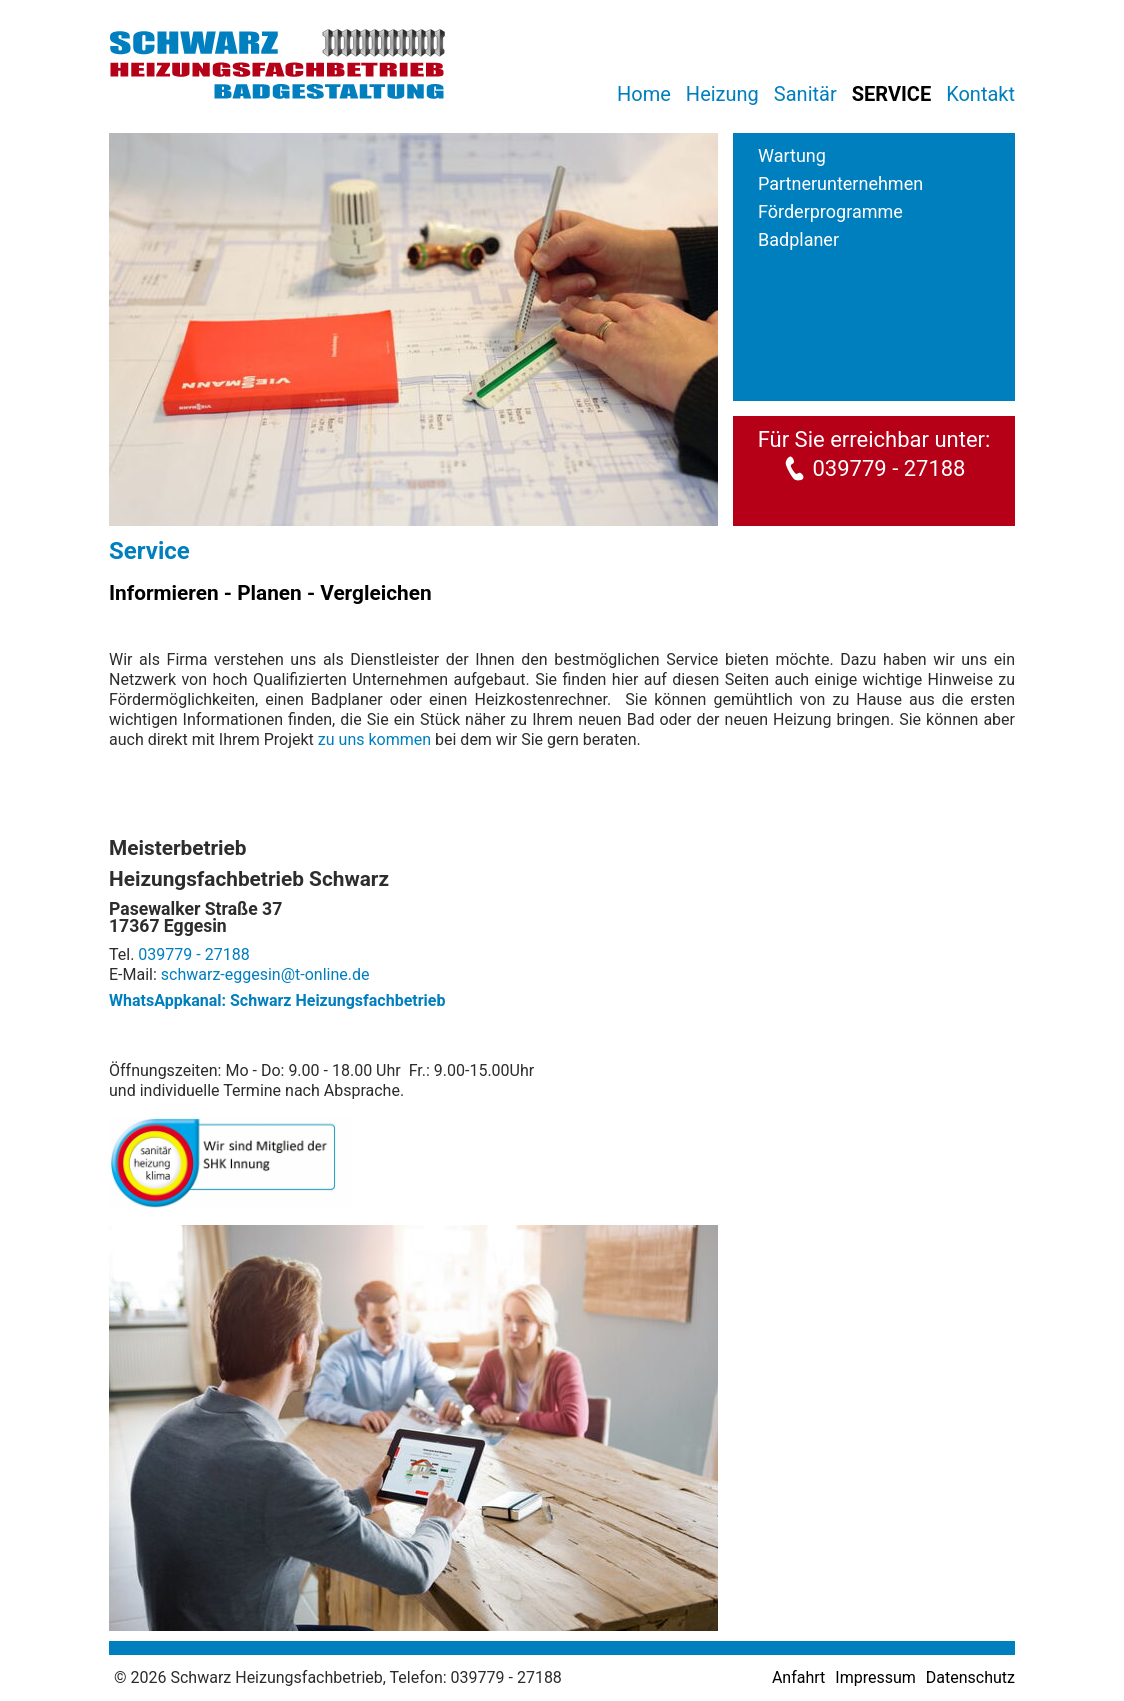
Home (644, 94)
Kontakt (980, 94)
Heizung (722, 94)
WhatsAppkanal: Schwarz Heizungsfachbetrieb (277, 1000)
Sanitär (805, 94)
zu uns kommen (374, 739)
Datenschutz (970, 1677)
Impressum (875, 1677)
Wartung (792, 155)
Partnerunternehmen (840, 183)
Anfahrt (798, 1677)
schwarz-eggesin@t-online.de (265, 974)
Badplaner (798, 239)
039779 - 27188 (888, 468)
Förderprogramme (830, 211)
